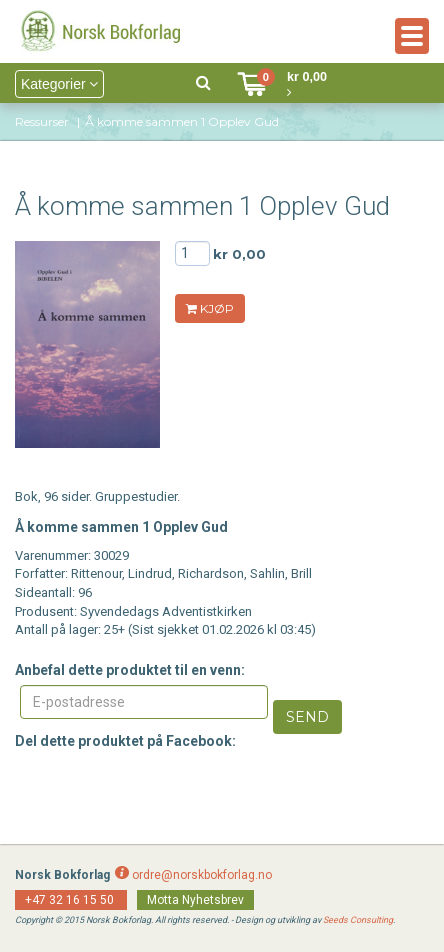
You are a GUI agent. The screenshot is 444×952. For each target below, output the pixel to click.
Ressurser (42, 121)
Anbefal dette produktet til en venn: (130, 670)
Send (307, 717)
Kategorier (59, 84)
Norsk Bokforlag (62, 875)
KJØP (210, 308)
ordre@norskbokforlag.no (202, 875)
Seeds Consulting (358, 920)
